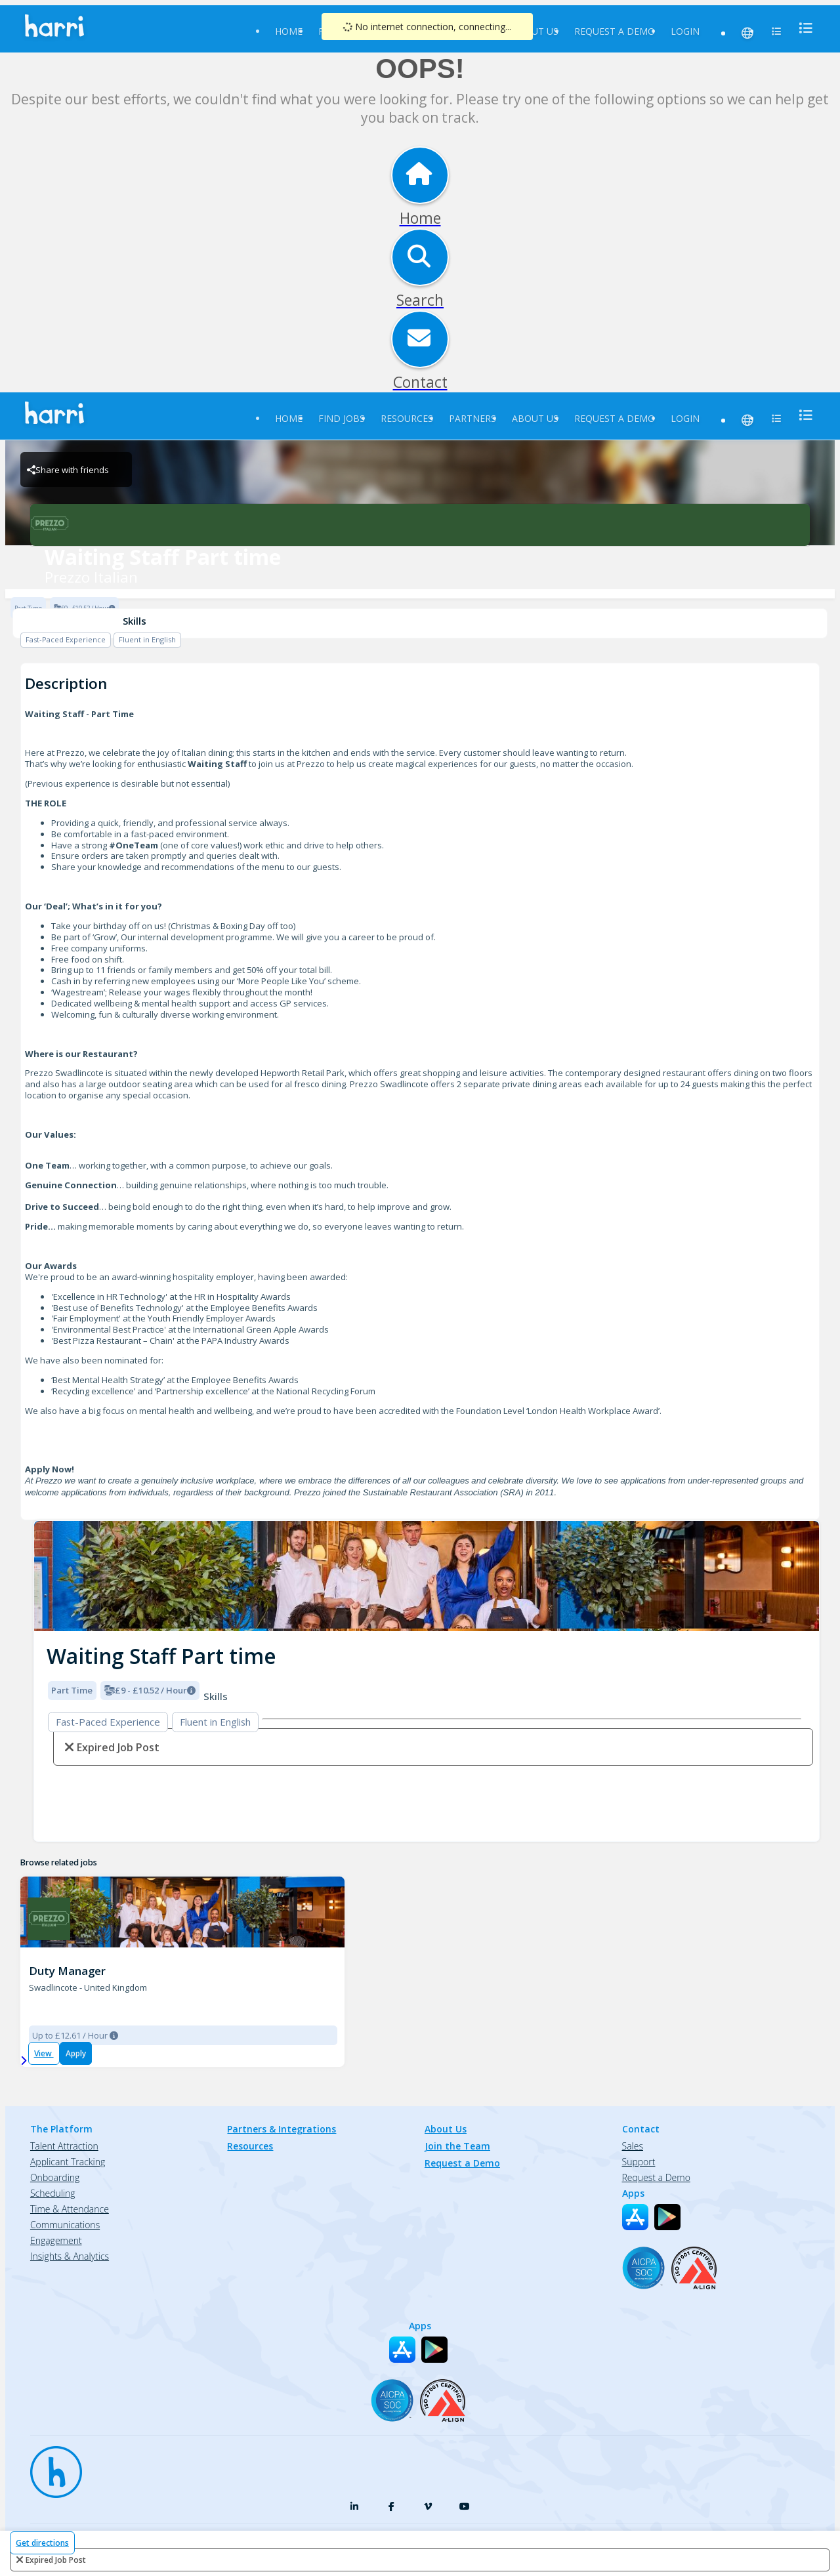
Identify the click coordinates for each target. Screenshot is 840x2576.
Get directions (42, 2542)
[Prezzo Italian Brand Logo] (419, 525)
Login (685, 31)
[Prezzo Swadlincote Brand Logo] (49, 1919)
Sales (632, 2146)
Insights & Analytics (69, 2256)
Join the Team (457, 2146)
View (44, 2053)
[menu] (802, 28)
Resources (407, 418)
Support (639, 2161)
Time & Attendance (69, 2209)
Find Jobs (341, 418)
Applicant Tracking (67, 2161)
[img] (426, 1576)
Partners (472, 418)
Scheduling (52, 2193)
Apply (76, 2053)
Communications (65, 2224)
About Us (535, 31)
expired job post (56, 2560)
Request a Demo (614, 31)
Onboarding (54, 2177)
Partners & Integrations (281, 2129)
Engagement (56, 2240)
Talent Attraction (64, 2146)
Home (289, 31)
